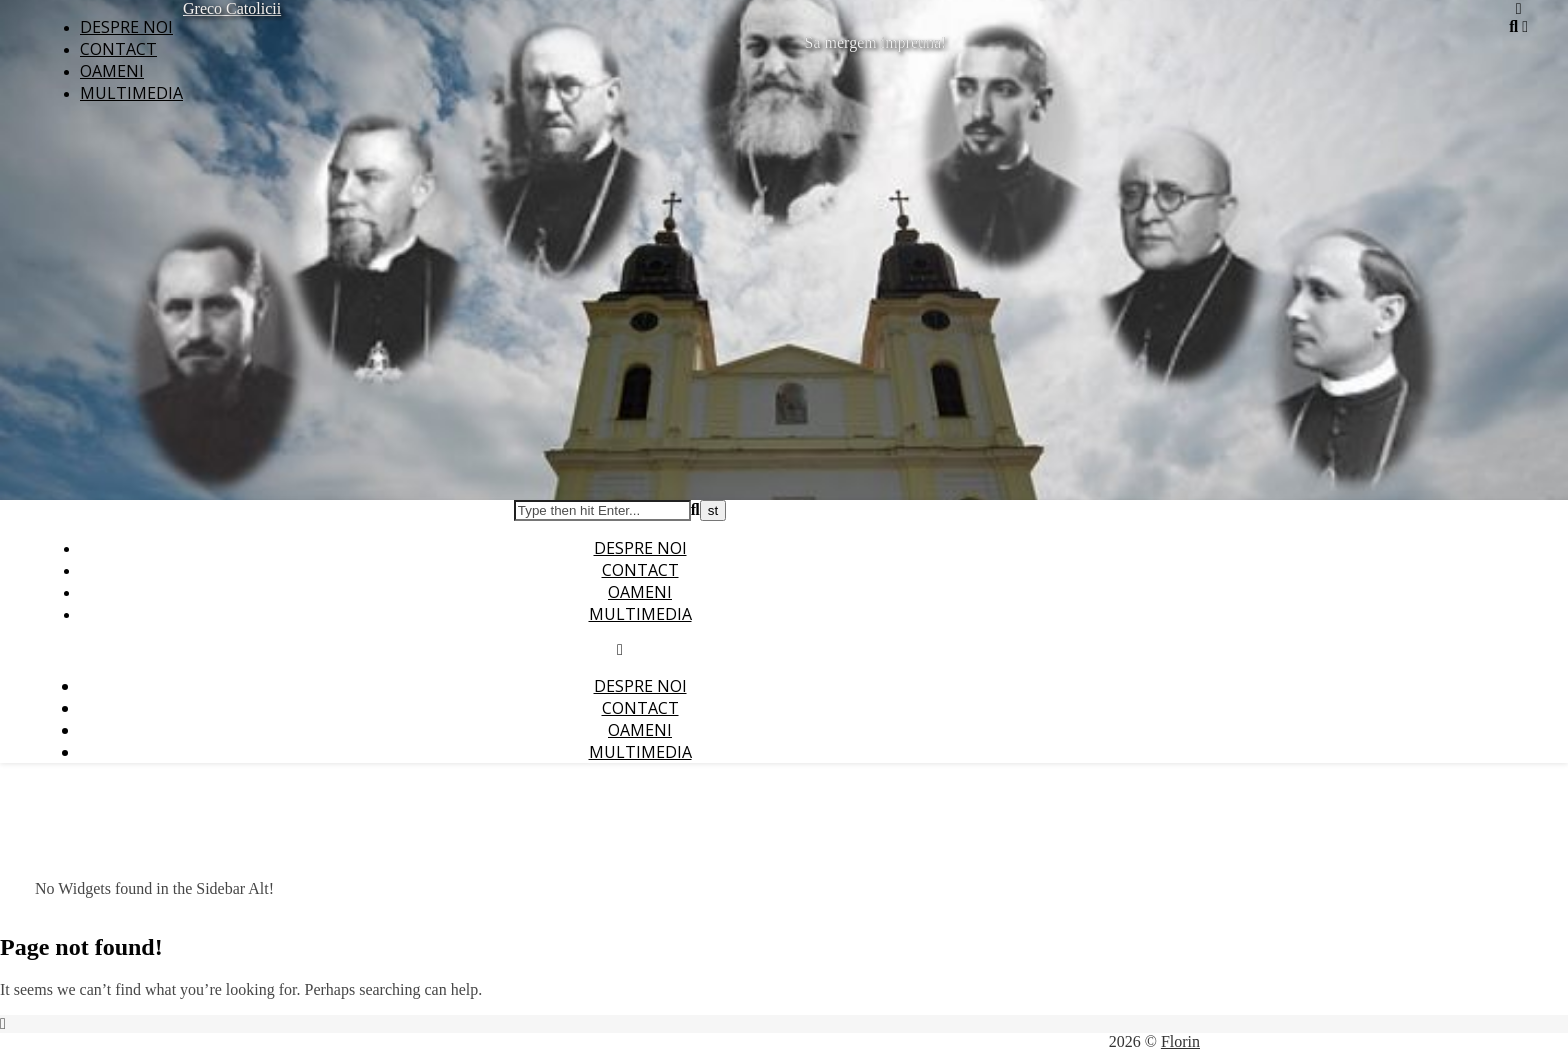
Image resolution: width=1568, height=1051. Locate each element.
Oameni (112, 71)
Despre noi (126, 27)
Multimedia (131, 93)
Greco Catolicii (232, 8)
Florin (1180, 1041)
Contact (118, 49)
